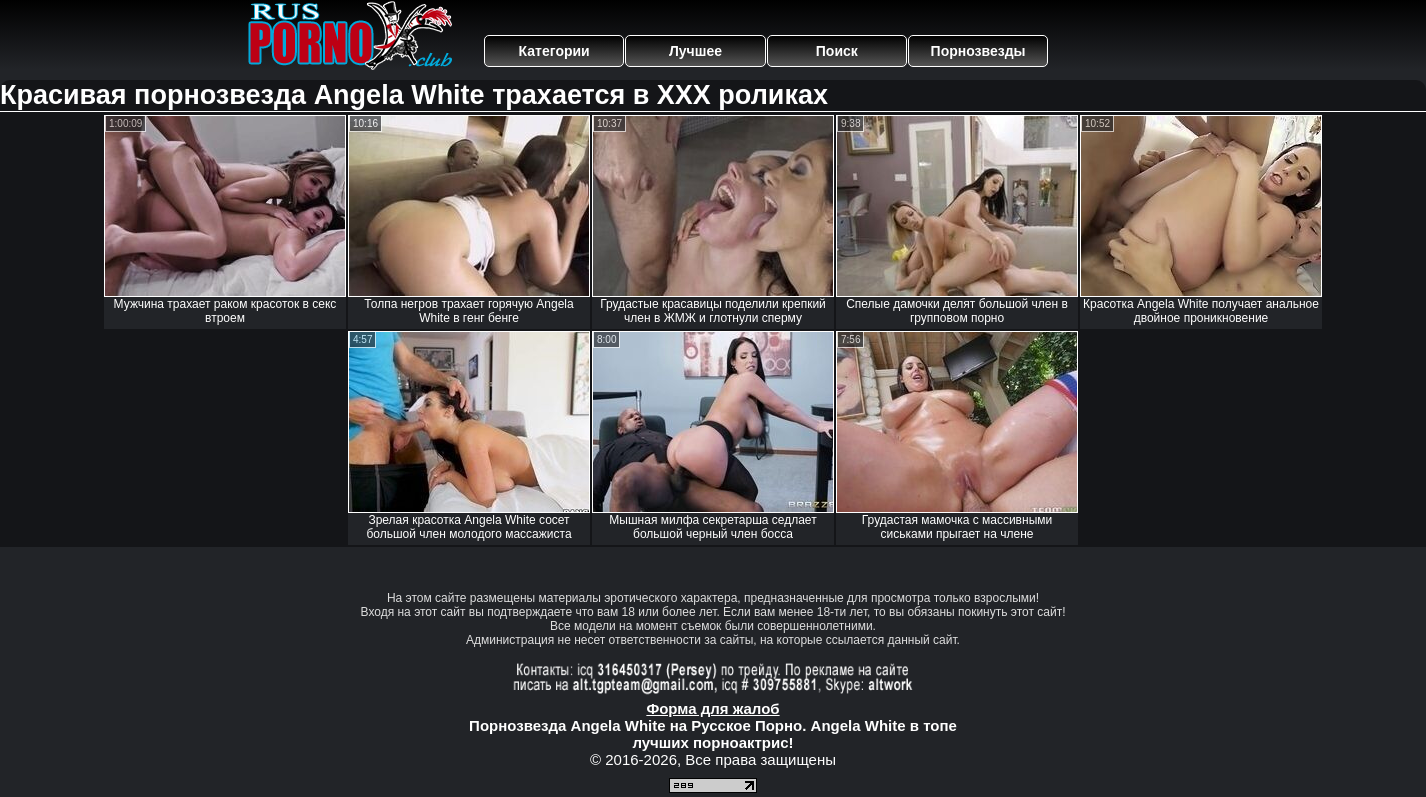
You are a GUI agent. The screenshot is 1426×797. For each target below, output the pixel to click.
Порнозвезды (978, 51)
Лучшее (695, 51)
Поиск (837, 51)
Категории (554, 51)
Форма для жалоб (712, 708)
